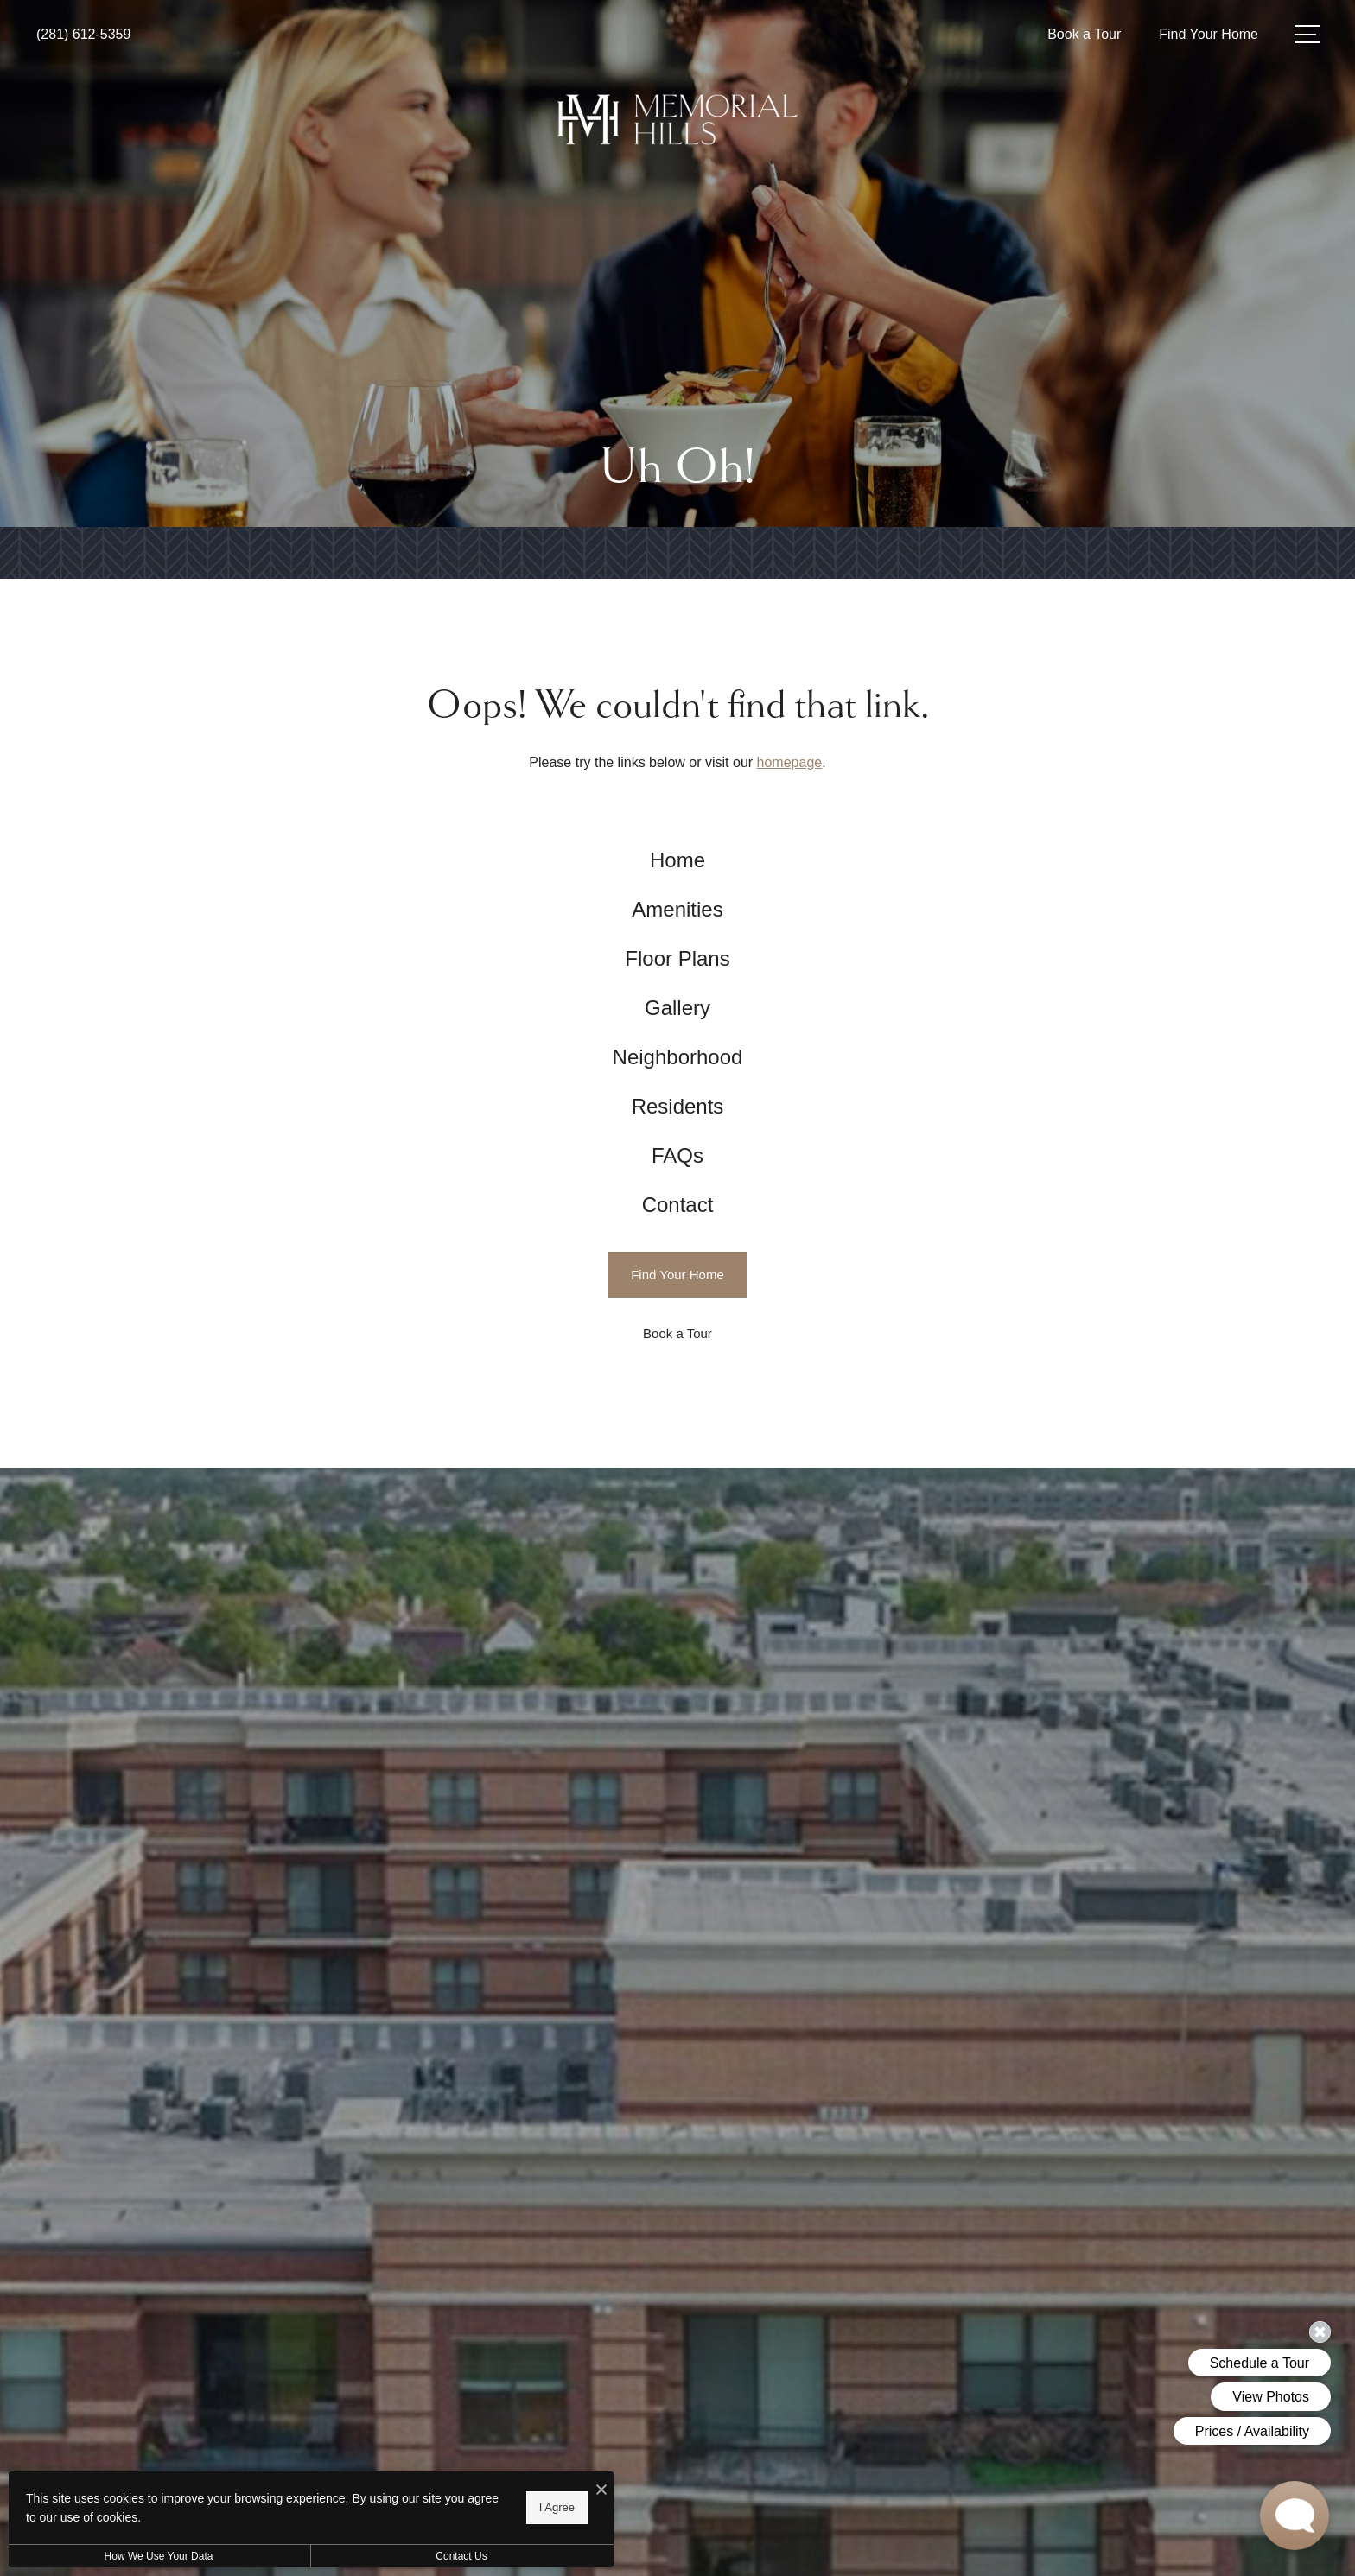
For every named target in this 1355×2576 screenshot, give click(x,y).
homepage (790, 762)
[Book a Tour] (677, 1333)
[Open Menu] (1307, 34)
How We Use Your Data (159, 2556)
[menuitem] (678, 860)
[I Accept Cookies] (601, 2490)
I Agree (557, 2507)
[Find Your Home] (677, 1275)
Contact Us (461, 2556)
